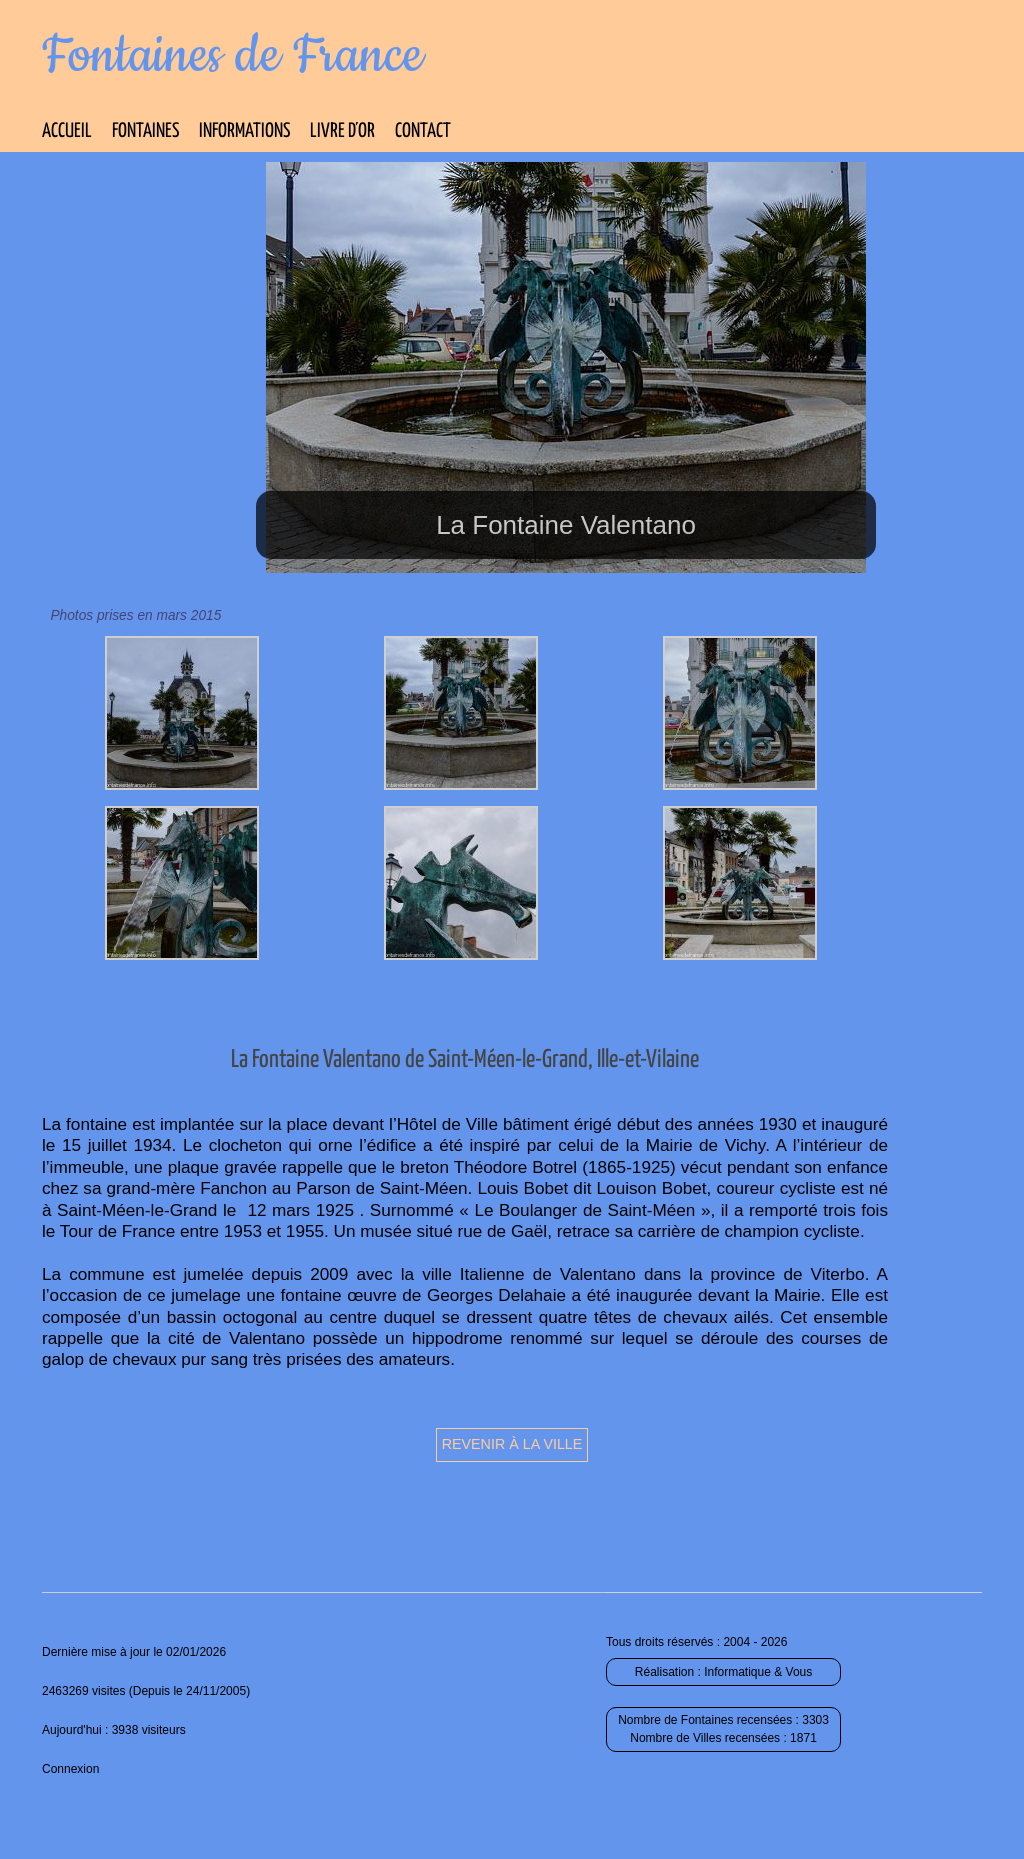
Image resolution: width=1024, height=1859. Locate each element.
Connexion (70, 1769)
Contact (423, 131)
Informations (244, 131)
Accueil (67, 131)
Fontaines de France (232, 56)
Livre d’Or (342, 131)
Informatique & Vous (758, 1672)
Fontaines (145, 131)
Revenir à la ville (512, 1444)
